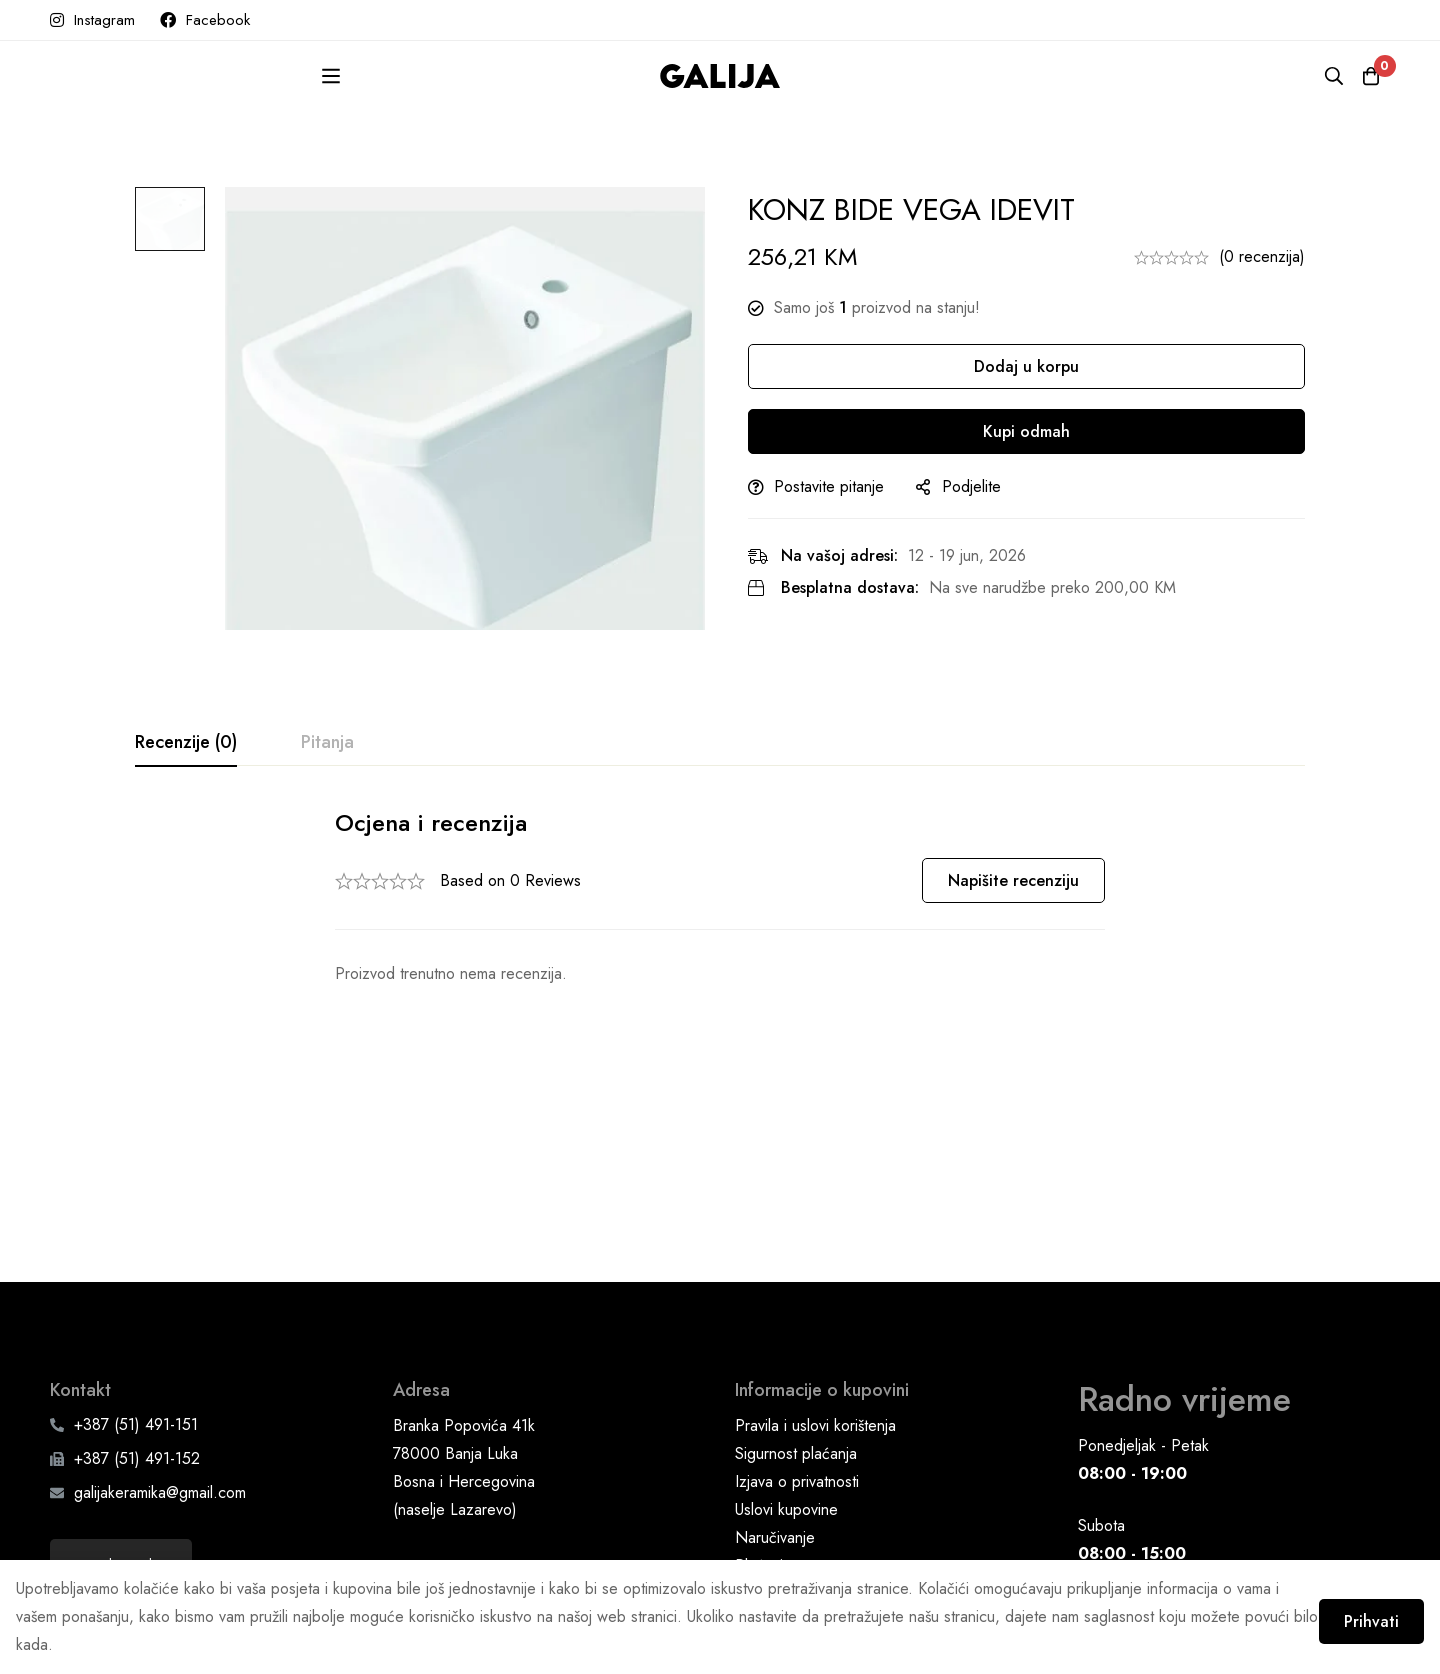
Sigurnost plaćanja (796, 1259)
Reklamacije (774, 1427)
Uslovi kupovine (786, 1315)
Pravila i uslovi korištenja (815, 1231)
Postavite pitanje (856, 486)
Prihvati (1357, 1612)
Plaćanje (763, 1371)
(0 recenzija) (1262, 256)
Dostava (762, 1399)
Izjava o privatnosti (797, 1287)
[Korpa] (1364, 76)
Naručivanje (775, 1343)
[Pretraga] (1314, 76)
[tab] (186, 743)
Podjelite (998, 486)
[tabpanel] (720, 897)
